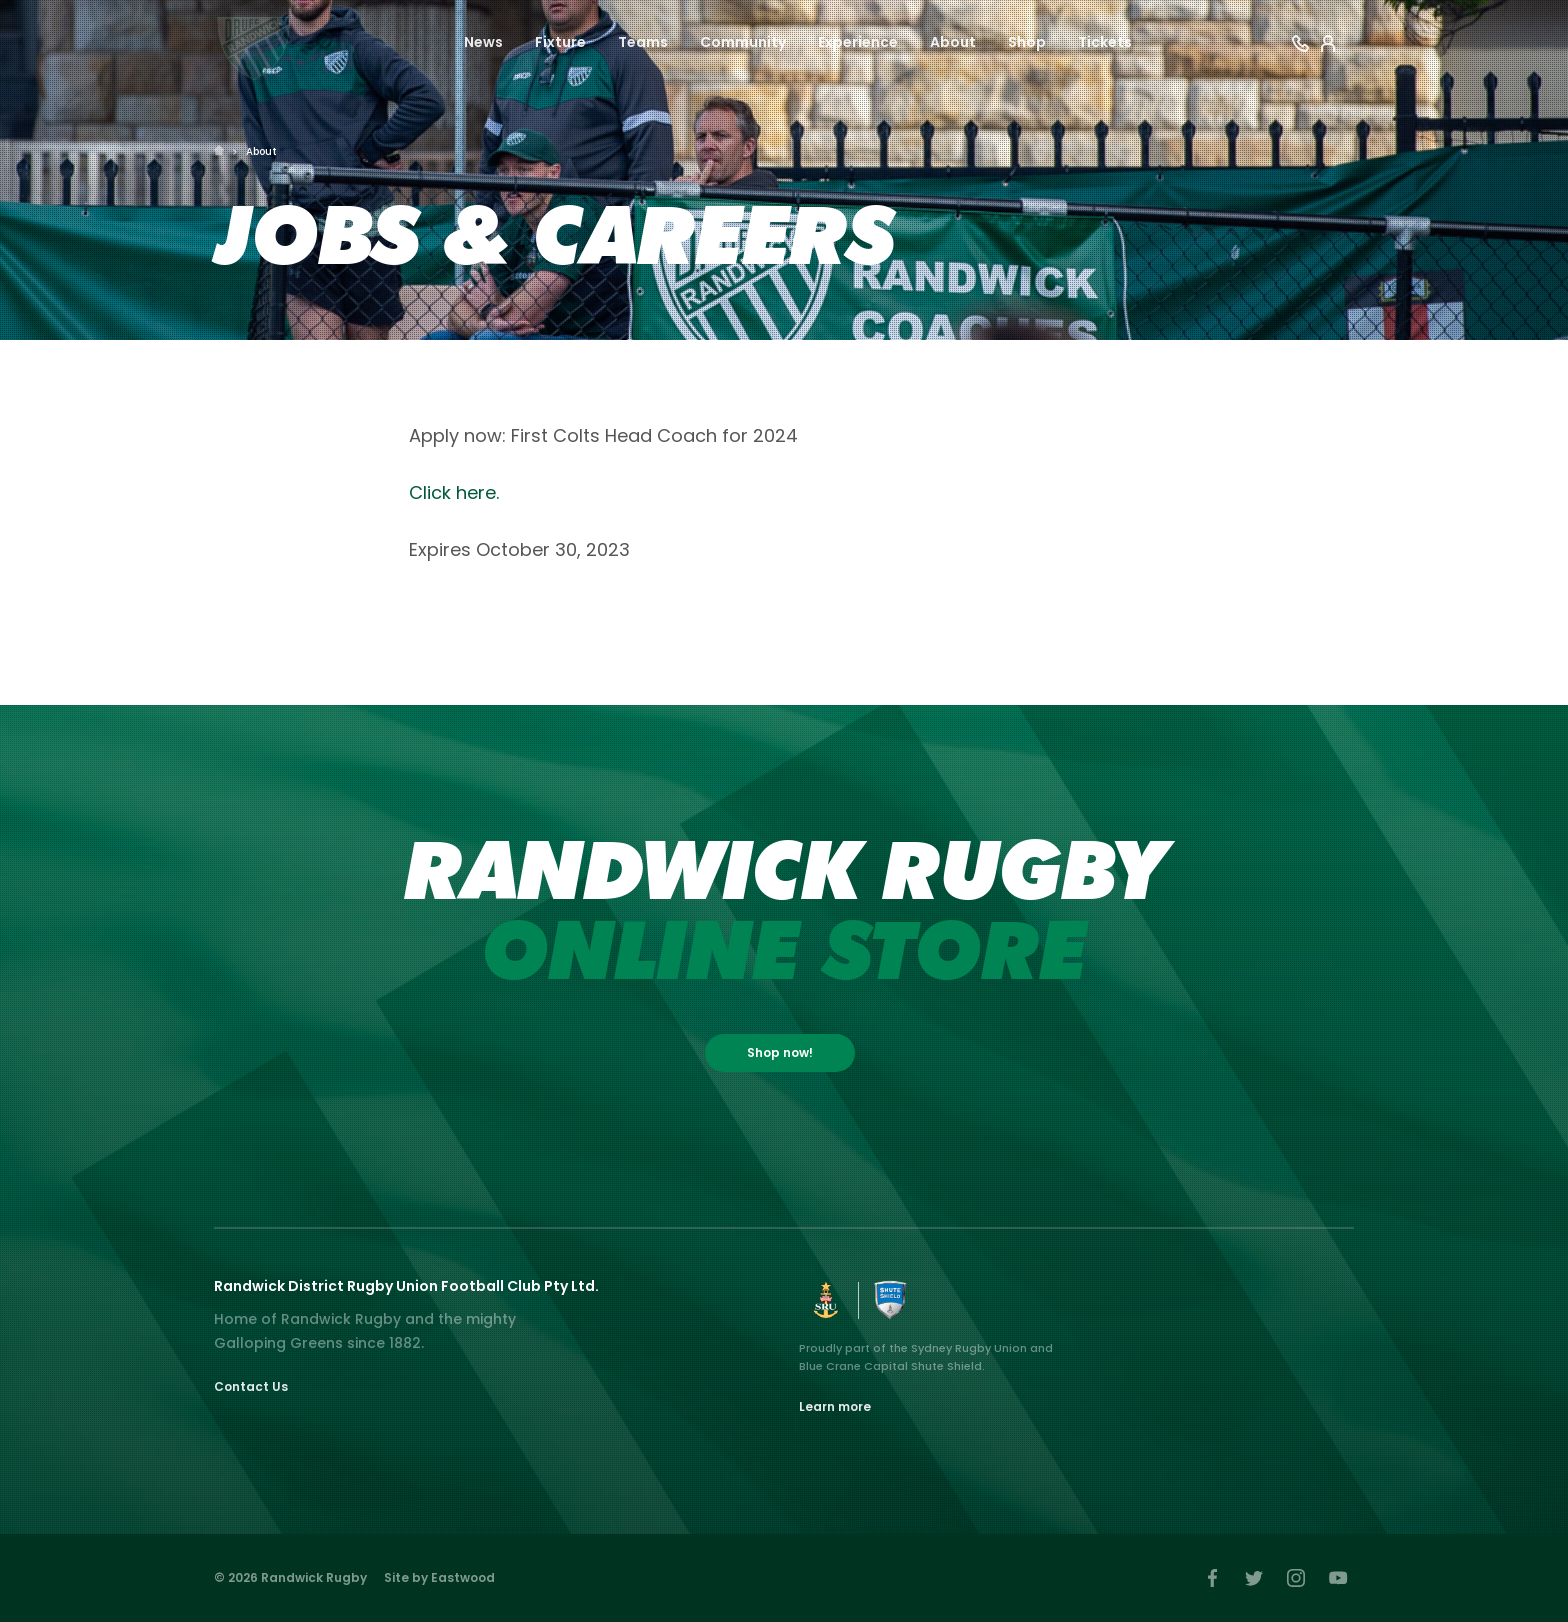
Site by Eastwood (439, 1577)
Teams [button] (643, 42)
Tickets (1105, 42)
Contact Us (251, 1386)
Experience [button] (858, 42)
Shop (1027, 42)
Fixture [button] (560, 42)
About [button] (953, 42)
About (261, 151)
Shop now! (780, 1052)
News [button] (483, 42)
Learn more (835, 1406)
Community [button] (743, 42)
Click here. (454, 492)
